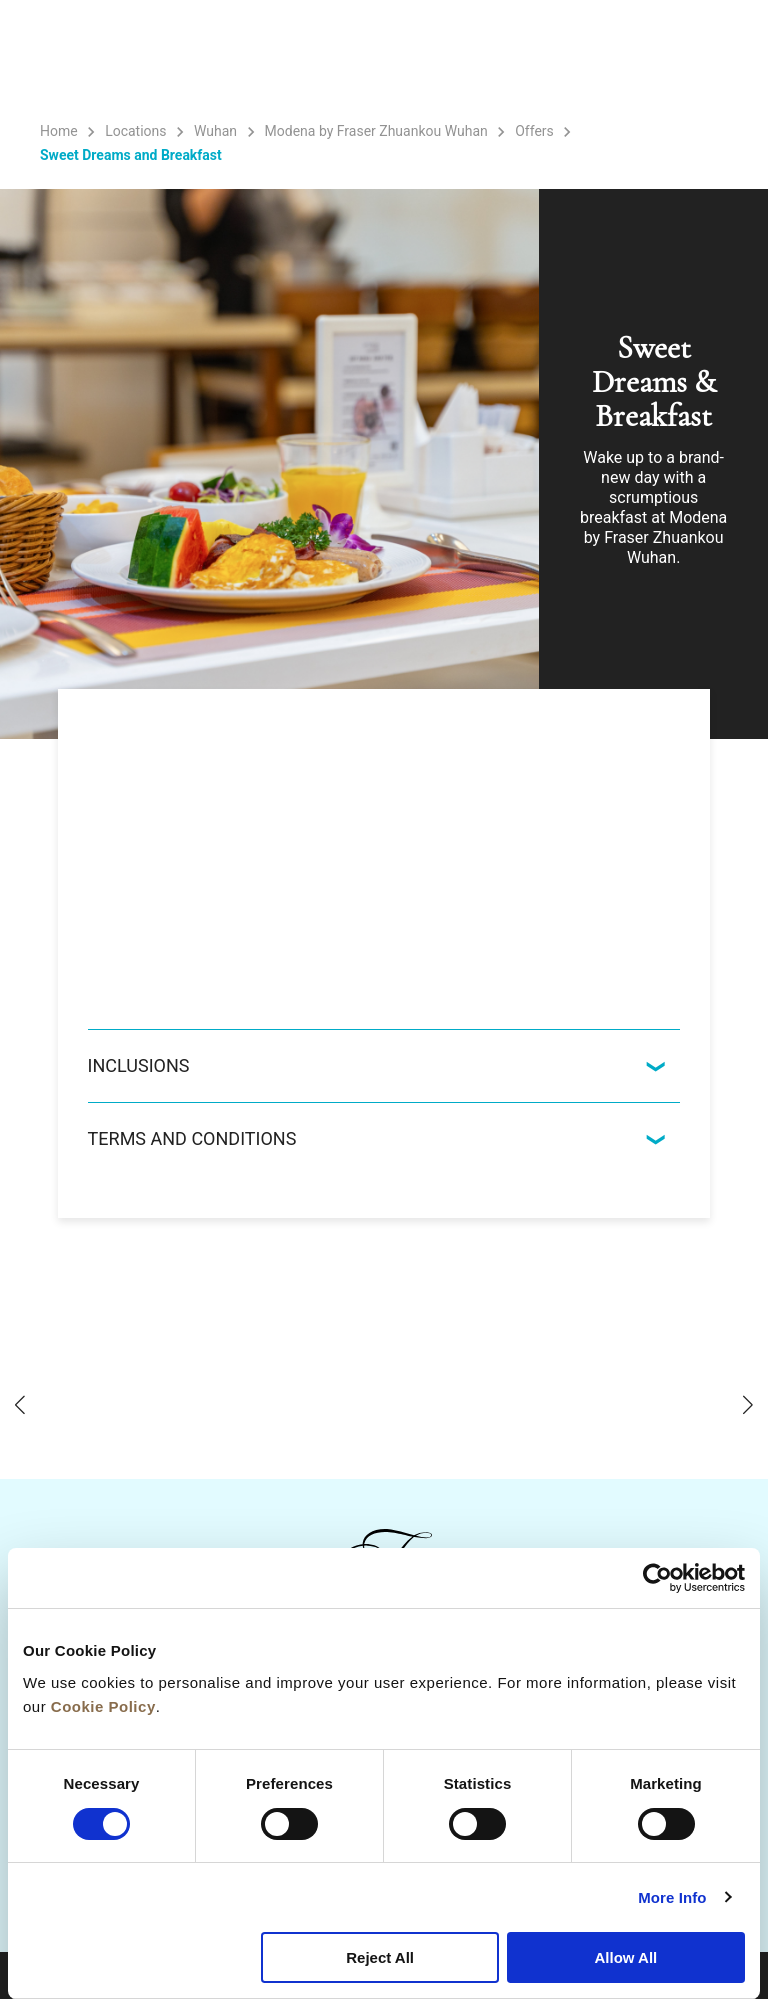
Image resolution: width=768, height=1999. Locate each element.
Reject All (380, 1957)
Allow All (625, 1957)
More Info (672, 1897)
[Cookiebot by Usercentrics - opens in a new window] (657, 1578)
